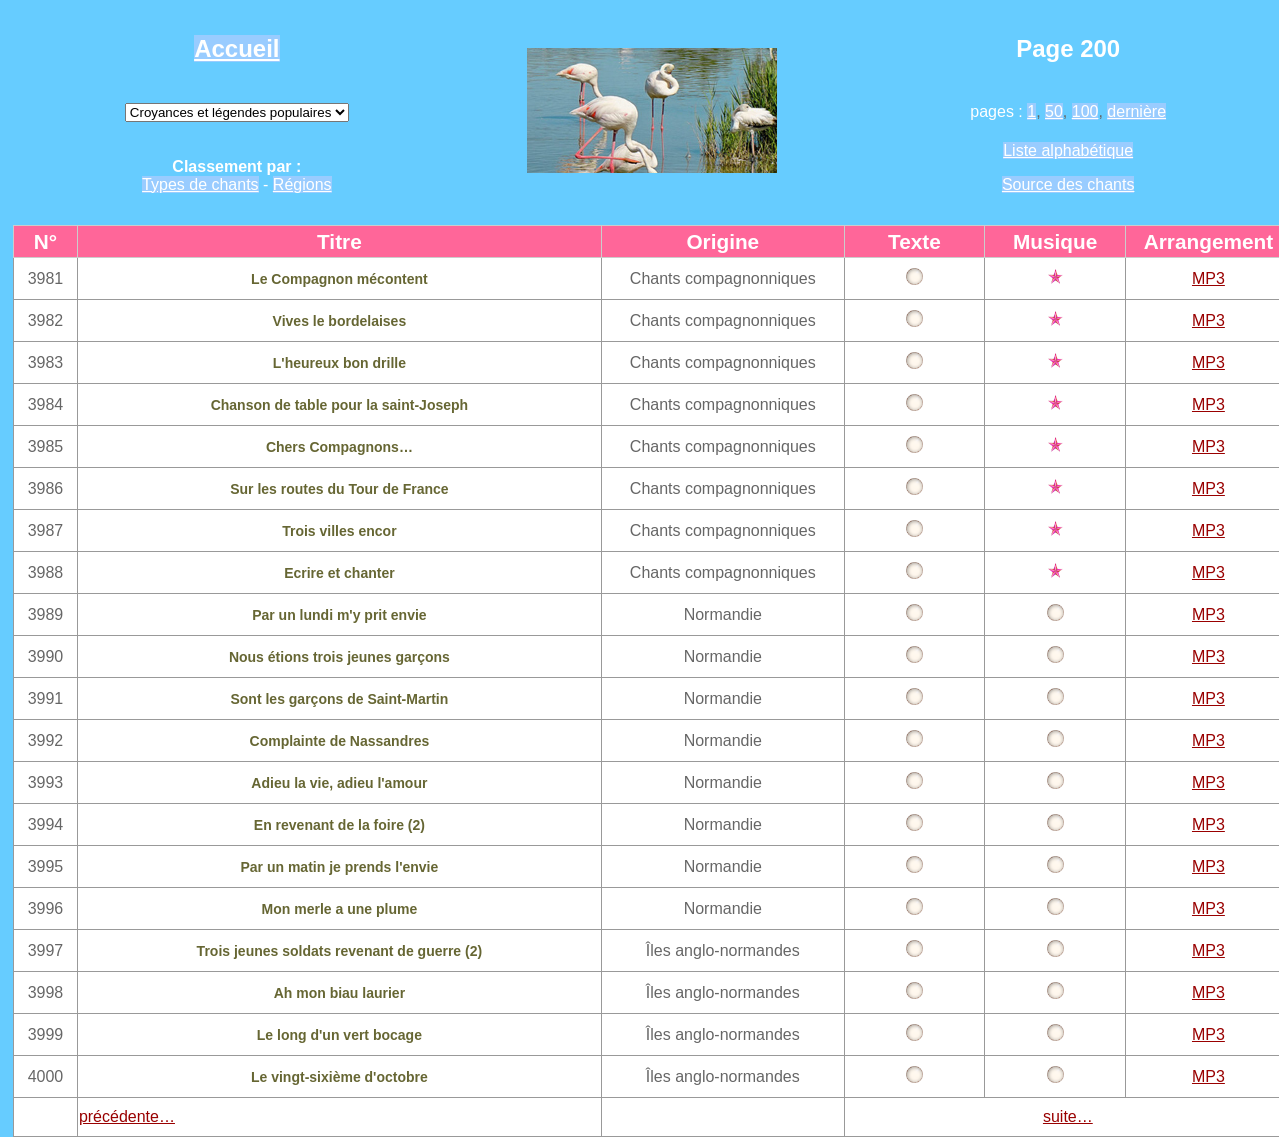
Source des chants (1068, 184)
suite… (1068, 1116)
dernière (1136, 111)
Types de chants (200, 184)
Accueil (236, 48)
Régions (302, 184)
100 (1085, 111)
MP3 (1208, 278)
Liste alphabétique (1068, 150)
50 (1054, 111)
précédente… (127, 1116)
